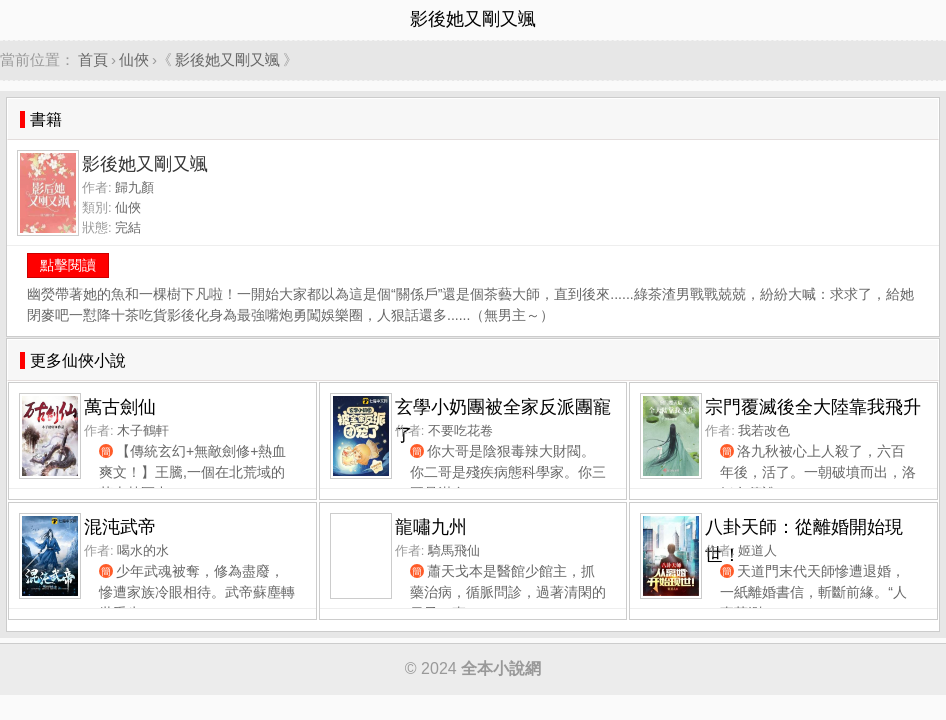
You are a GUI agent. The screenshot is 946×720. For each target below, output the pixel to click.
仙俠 (134, 59)
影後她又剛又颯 (227, 59)
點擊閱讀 (68, 265)
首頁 (93, 59)
